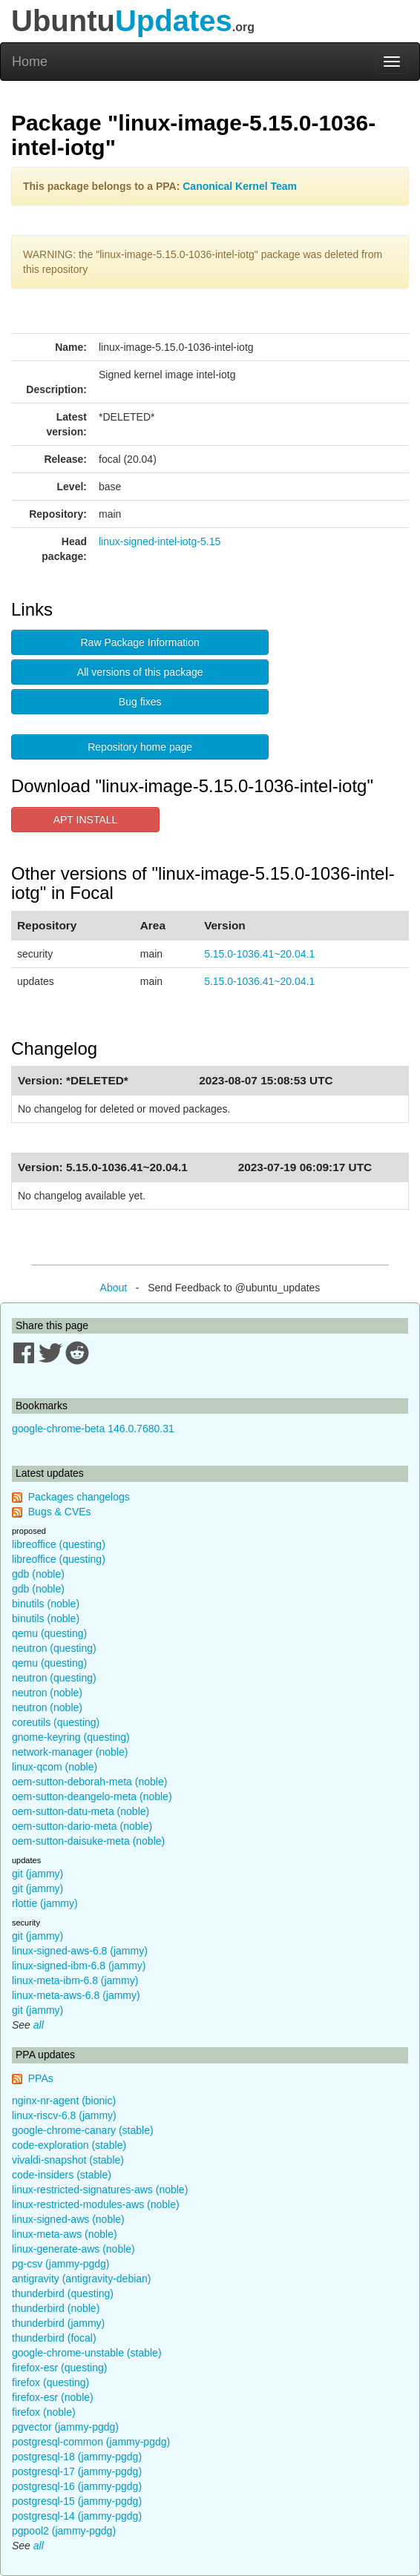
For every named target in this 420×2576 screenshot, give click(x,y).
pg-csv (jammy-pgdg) (60, 2264)
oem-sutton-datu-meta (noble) (80, 1811)
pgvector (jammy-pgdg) (65, 2427)
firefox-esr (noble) (52, 2397)
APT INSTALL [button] (85, 820)
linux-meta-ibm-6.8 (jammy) (75, 1980)
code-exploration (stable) (69, 2145)
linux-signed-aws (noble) (68, 2219)
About (114, 1288)
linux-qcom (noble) (54, 1767)
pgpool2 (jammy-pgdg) (64, 2531)
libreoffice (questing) (58, 1544)
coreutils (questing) (55, 1722)
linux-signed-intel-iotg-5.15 (159, 541)
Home (29, 61)
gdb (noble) (38, 1574)
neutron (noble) (47, 1693)
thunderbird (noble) (55, 2308)
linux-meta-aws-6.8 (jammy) (76, 1995)
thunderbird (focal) (54, 2338)
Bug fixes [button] (140, 702)
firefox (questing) (50, 2382)
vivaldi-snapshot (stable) (68, 2160)
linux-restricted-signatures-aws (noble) (100, 2189)
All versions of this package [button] (140, 672)
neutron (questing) (54, 1648)
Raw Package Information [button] (140, 642)
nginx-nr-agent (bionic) (64, 2100)
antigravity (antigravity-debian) (81, 2279)
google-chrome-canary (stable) (83, 2130)
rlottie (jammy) (45, 1903)
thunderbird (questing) (63, 2293)
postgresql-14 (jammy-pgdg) (77, 2516)
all (38, 2025)
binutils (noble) (45, 1604)
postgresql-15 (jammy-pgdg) (77, 2501)
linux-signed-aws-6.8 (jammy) (80, 1951)
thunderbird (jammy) (58, 2323)
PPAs (40, 2078)
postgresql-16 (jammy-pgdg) (77, 2486)
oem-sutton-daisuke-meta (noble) (88, 1841)
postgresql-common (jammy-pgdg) (91, 2442)
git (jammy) (37, 1874)
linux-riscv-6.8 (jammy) (64, 2115)
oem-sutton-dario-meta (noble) (82, 1826)
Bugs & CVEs (59, 1512)
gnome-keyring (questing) (71, 1737)
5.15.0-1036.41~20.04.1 (259, 954)
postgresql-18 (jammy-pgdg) (77, 2457)
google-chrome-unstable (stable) (87, 2353)
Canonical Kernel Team (240, 186)
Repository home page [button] (140, 747)
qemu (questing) (49, 1633)
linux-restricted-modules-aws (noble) (96, 2204)
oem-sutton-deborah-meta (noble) (89, 1782)
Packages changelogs (79, 1497)
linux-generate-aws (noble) (73, 2249)
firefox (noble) (44, 2412)
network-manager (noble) (70, 1752)
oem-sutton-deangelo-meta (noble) (92, 1796)
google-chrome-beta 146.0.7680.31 (93, 1428)
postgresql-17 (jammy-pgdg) (77, 2471)
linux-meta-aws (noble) (64, 2234)
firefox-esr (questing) (59, 2368)
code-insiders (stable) (61, 2175)
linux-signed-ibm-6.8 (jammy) (79, 1965)
